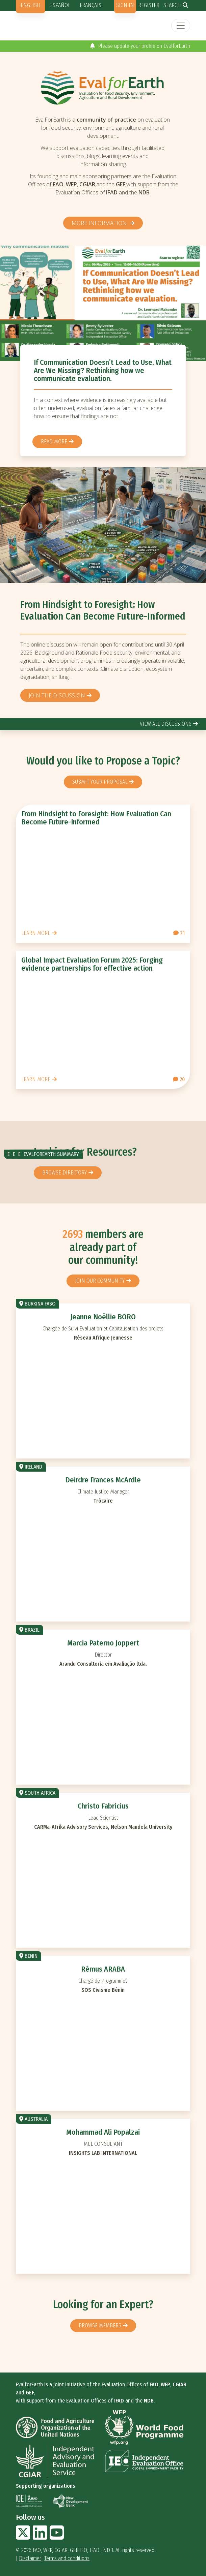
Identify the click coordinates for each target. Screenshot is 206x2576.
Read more (54, 441)
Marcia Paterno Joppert (103, 1642)
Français (90, 5)
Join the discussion (57, 695)
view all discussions (165, 724)
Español (60, 5)
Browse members (100, 2325)
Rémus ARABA (103, 1969)
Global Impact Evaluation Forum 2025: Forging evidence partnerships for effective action (92, 964)
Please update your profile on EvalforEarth (140, 46)
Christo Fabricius (103, 1806)
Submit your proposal (99, 782)
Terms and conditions (66, 2558)
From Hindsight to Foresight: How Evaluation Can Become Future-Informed (102, 610)
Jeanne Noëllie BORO (103, 1316)
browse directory (64, 1172)
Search (172, 5)
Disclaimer (30, 2558)
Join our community (100, 1281)
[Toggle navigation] (180, 25)
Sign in (125, 5)
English (31, 5)
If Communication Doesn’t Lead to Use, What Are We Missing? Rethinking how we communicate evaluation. (103, 370)
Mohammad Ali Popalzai (103, 2132)
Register (148, 5)
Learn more (35, 933)
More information (100, 223)
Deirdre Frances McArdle (103, 1479)
